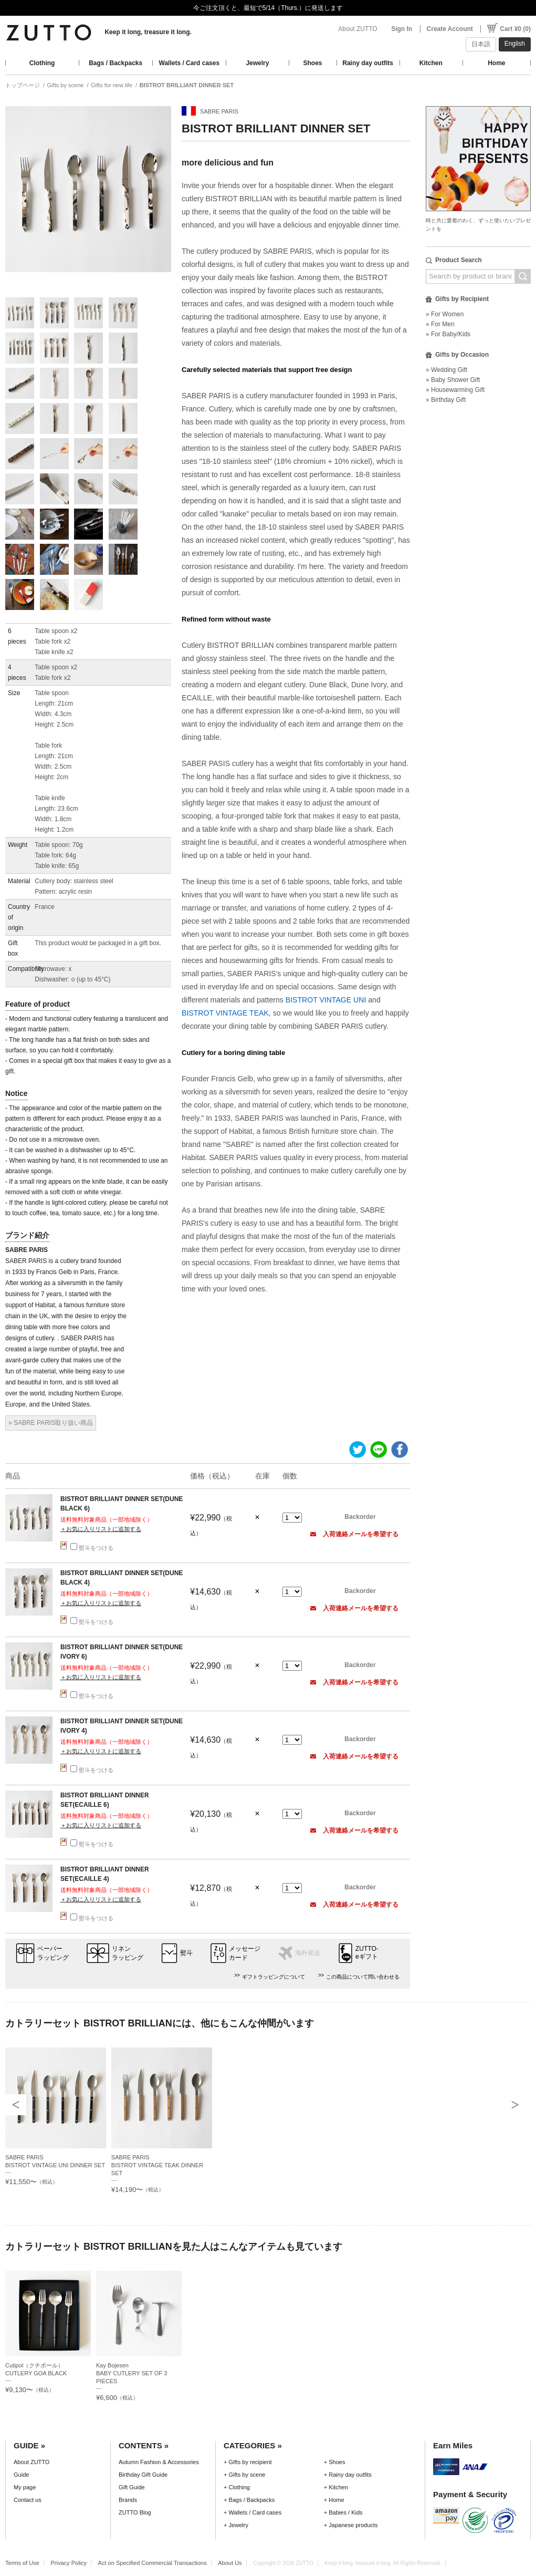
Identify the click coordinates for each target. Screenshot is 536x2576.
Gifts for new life (111, 85)
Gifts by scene (65, 85)
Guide (21, 2474)
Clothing (42, 63)
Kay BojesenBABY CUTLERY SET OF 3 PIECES (131, 2373)
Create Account (450, 29)
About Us (229, 2563)
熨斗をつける (91, 1548)
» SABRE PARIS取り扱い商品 (50, 1422)
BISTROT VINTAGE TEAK (225, 1013)
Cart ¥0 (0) (515, 29)
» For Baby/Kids (448, 334)
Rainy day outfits (367, 63)
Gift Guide (132, 2487)
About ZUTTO (357, 29)
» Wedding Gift (446, 370)
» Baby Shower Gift (453, 380)
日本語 (480, 44)
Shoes (312, 63)
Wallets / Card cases (189, 63)
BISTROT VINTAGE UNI (324, 1000)
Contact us (27, 2500)
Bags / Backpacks (115, 63)
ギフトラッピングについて (273, 1977)
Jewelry (257, 63)
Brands (128, 2500)
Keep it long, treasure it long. (147, 32)
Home (496, 63)
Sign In (401, 29)
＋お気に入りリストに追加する (100, 1529)
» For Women (445, 314)
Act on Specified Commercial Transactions (152, 2563)
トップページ (22, 85)
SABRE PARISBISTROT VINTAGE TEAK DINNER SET (157, 2165)
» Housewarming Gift (455, 390)
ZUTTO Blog (135, 2512)
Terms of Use (22, 2563)
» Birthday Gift (446, 400)
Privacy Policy (68, 2563)
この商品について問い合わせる (363, 1977)
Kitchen (431, 63)
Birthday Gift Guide (143, 2474)
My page (25, 2487)
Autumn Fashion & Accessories (159, 2462)
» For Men (440, 324)
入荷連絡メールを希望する (354, 1534)
